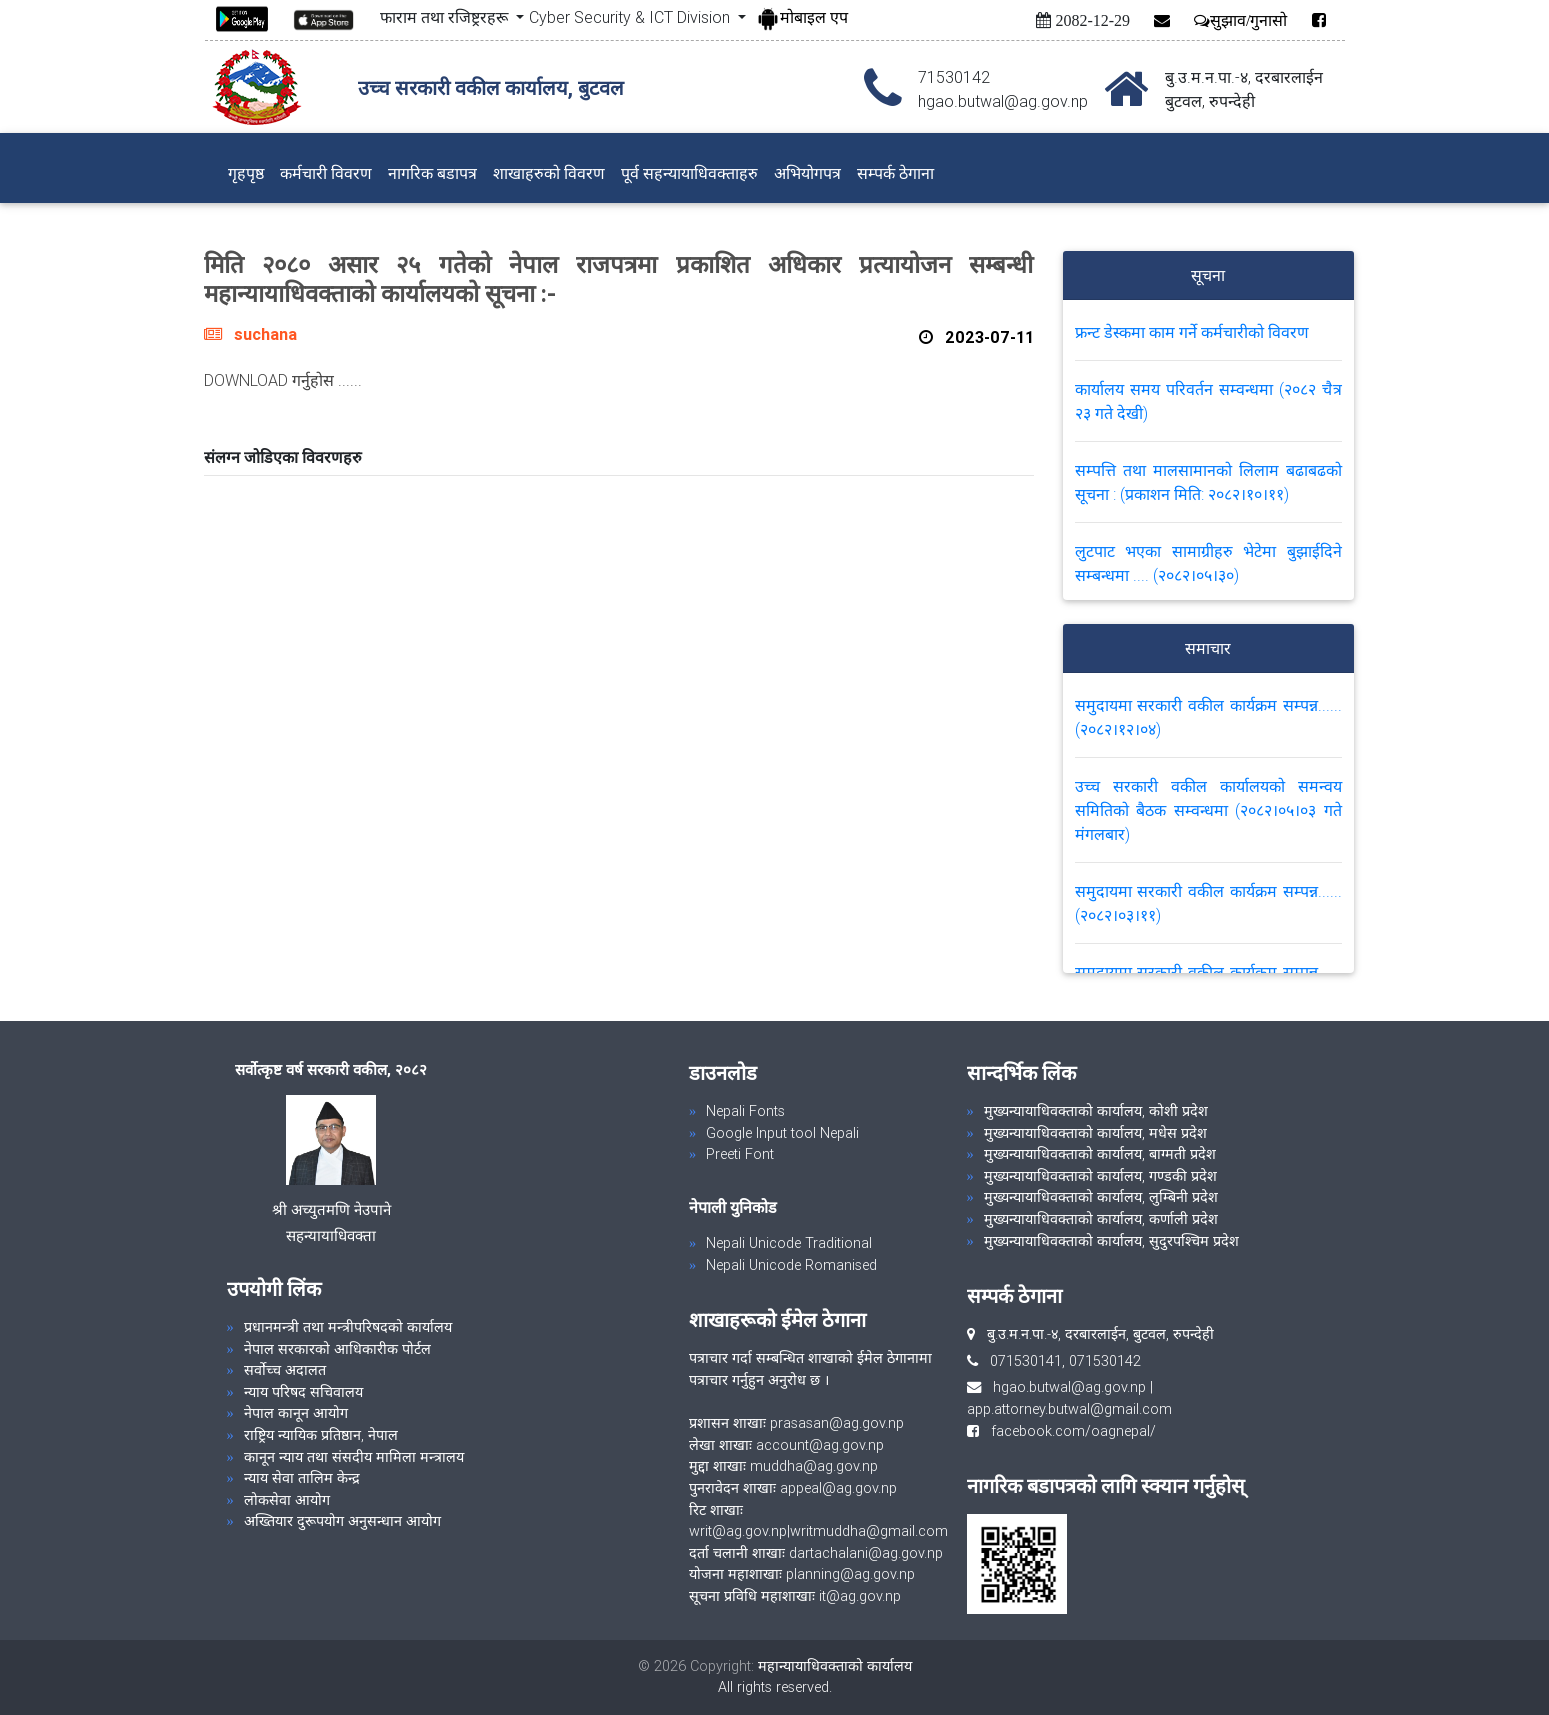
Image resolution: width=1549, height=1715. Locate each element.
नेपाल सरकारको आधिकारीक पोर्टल (337, 1349)
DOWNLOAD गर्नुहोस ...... (283, 380)
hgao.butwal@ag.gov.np (1069, 1387)
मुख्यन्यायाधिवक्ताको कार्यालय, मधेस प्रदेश (1095, 1133)
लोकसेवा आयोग (287, 1500)
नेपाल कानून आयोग (296, 1413)
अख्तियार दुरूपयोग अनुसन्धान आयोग (342, 1521)
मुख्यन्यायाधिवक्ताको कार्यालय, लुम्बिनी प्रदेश (1101, 1197)
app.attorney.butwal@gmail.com (1069, 1409)
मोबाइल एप (802, 17)
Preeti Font (740, 1154)
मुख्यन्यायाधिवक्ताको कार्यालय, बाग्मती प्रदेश (1100, 1154)
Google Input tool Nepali (782, 1133)
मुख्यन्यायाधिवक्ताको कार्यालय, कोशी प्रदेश (1096, 1111)
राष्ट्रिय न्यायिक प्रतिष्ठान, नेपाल (321, 1435)
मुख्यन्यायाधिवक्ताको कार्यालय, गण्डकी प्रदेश (1100, 1176)
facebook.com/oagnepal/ (1067, 1431)
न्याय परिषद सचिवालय (303, 1392)
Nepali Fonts (745, 1111)
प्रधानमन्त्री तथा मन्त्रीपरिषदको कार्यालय (348, 1327)
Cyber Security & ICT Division (631, 17)
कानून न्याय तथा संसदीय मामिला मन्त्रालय (354, 1457)
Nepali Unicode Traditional (789, 1243)
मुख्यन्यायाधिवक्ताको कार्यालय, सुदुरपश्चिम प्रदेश (1111, 1241)
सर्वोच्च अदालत (285, 1370)
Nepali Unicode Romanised (791, 1265)
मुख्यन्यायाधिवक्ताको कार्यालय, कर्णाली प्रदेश (1101, 1219)
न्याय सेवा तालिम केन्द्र (302, 1478)
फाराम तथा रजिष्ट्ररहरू (446, 17)
